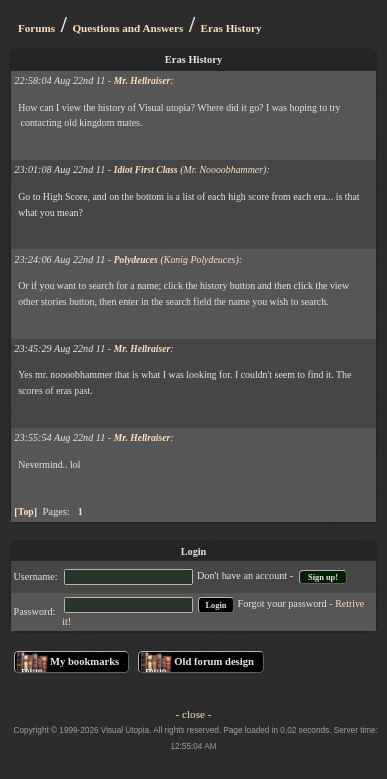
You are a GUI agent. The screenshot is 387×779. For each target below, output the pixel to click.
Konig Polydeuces (200, 259)
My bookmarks (84, 661)
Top (26, 511)
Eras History (231, 28)
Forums (36, 28)
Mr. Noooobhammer (224, 169)
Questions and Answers (127, 28)
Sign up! (323, 576)
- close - (194, 714)
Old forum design (214, 661)
